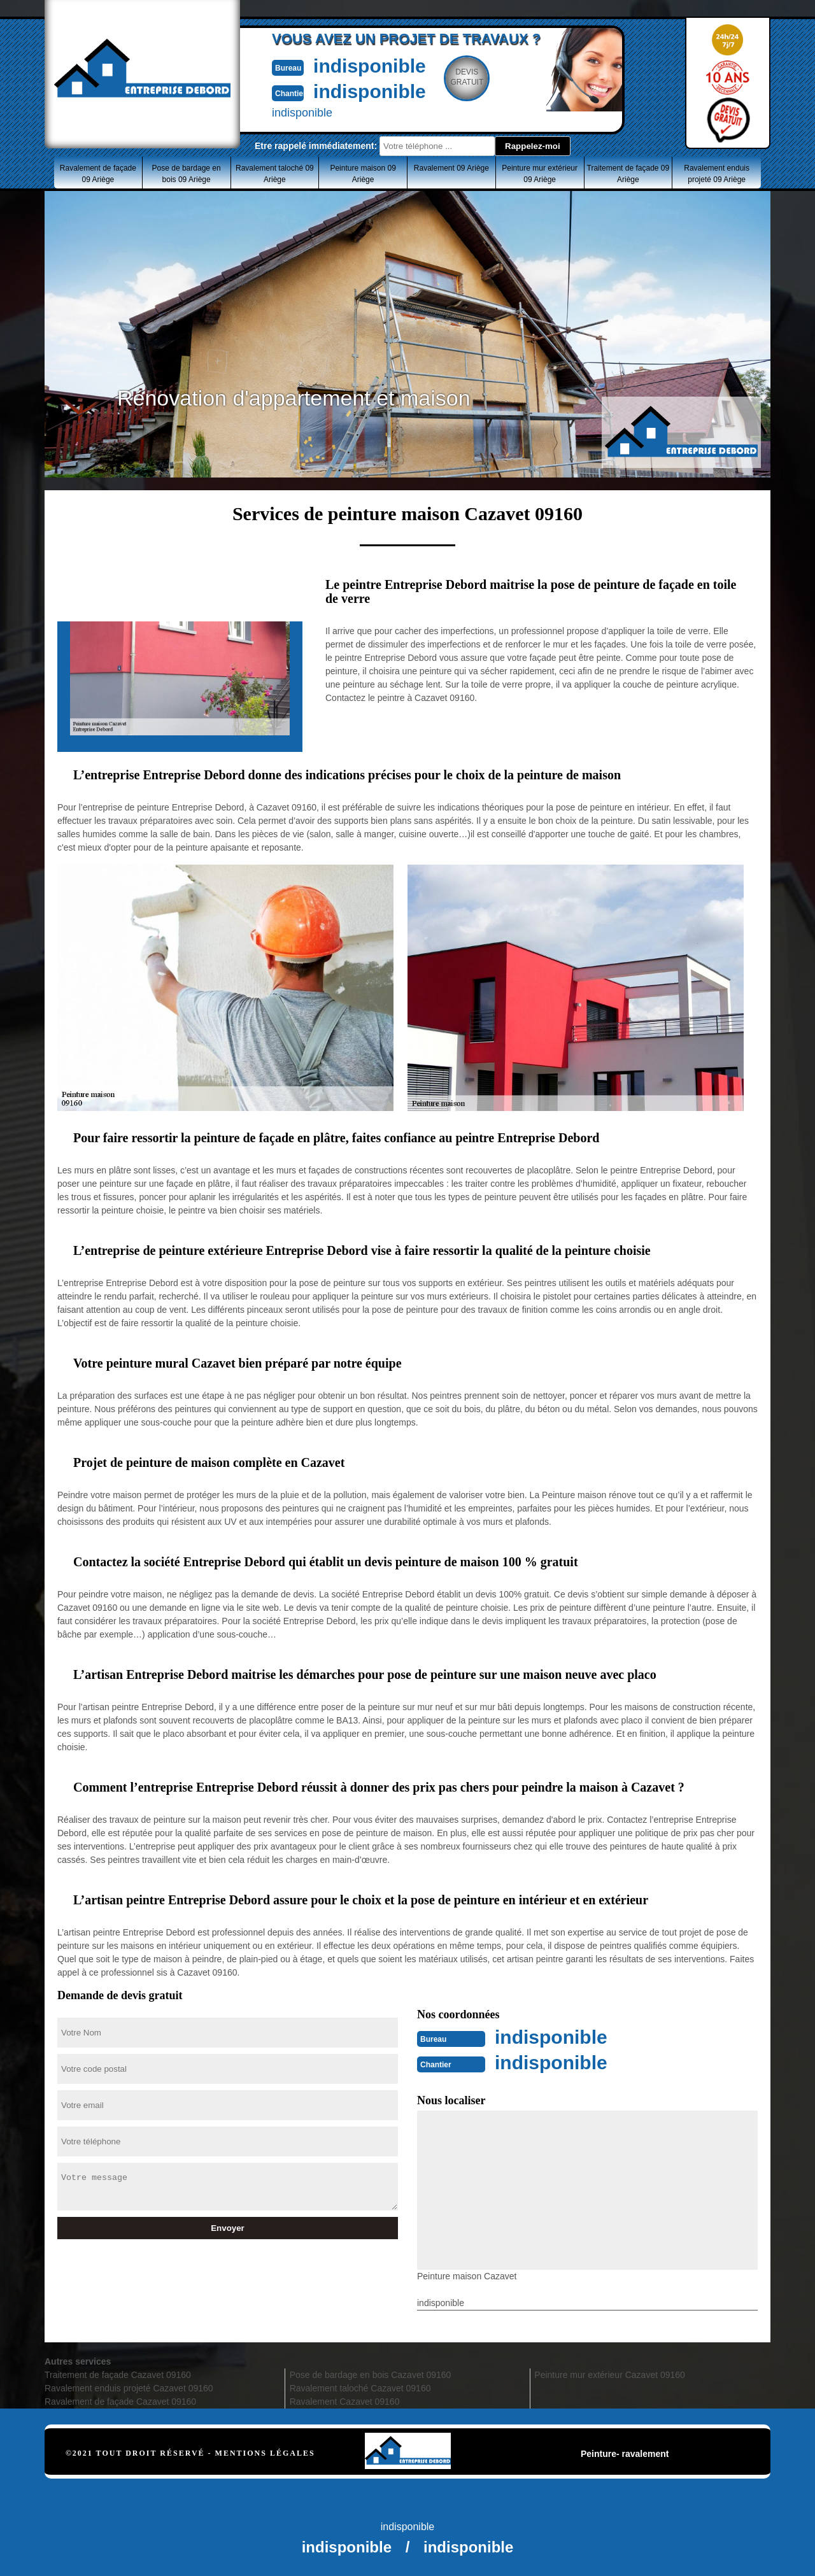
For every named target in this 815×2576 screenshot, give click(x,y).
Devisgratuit (466, 77)
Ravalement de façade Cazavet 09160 (120, 2401)
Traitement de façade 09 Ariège (628, 174)
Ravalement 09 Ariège (451, 168)
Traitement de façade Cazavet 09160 (118, 2375)
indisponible (369, 65)
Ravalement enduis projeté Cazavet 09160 (129, 2388)
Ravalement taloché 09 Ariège (275, 174)
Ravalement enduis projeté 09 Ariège (716, 174)
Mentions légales (265, 2453)
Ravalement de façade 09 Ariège (98, 174)
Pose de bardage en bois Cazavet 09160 (370, 2375)
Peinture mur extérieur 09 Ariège (540, 174)
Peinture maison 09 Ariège (362, 174)
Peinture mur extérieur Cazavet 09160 (609, 2375)
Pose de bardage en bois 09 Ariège (186, 174)
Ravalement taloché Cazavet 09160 (360, 2388)
